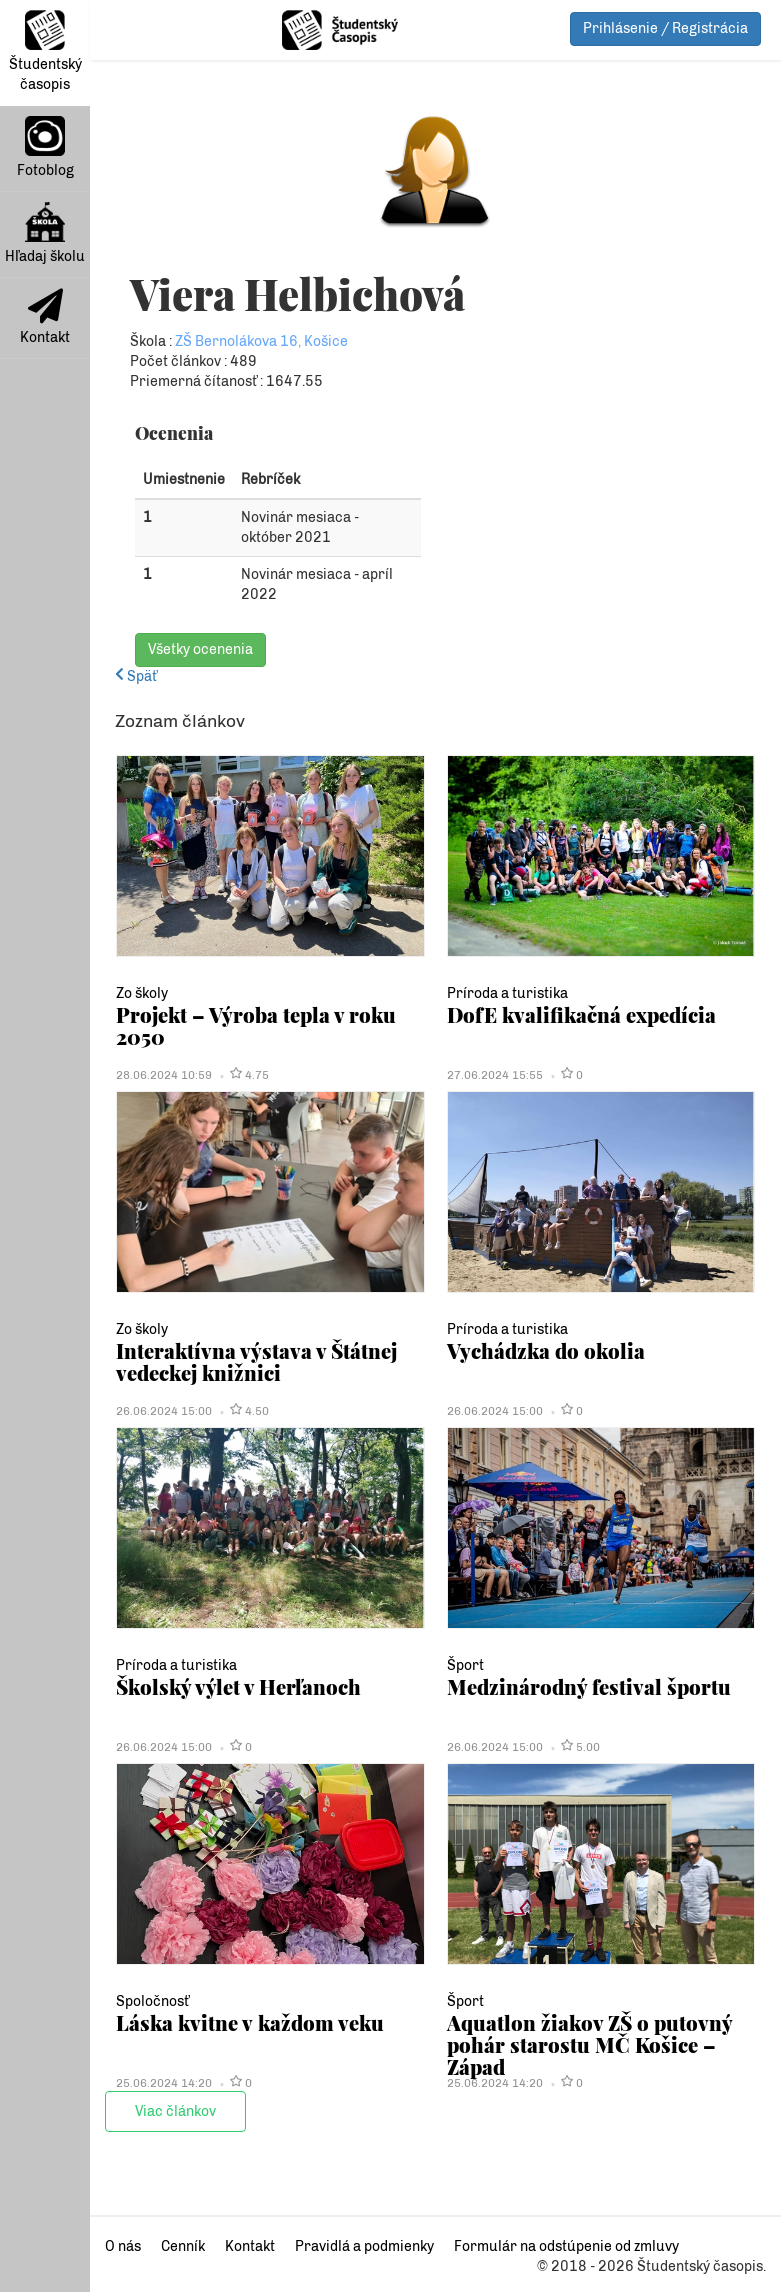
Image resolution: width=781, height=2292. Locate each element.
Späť (136, 676)
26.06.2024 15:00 (164, 1411)
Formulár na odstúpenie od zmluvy (566, 2246)
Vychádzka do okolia (546, 1350)
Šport (465, 1665)
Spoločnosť (152, 2001)
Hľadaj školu (45, 233)
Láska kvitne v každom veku (250, 2022)
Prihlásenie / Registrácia (665, 28)
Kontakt (45, 317)
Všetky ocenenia (200, 649)
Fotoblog (45, 147)
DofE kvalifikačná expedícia (581, 1014)
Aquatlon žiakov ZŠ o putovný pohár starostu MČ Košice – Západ (589, 2045)
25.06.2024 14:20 (164, 2083)
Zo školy (142, 993)
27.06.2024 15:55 (495, 1075)
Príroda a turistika (507, 993)
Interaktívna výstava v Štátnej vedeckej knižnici (256, 1361)
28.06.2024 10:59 (164, 1075)
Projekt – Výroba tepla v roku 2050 (256, 1025)
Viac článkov (175, 2111)
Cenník (183, 2246)
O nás (123, 2246)
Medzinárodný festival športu (589, 1686)
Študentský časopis (45, 51)
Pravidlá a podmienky (364, 2246)
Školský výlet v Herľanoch (238, 1686)
